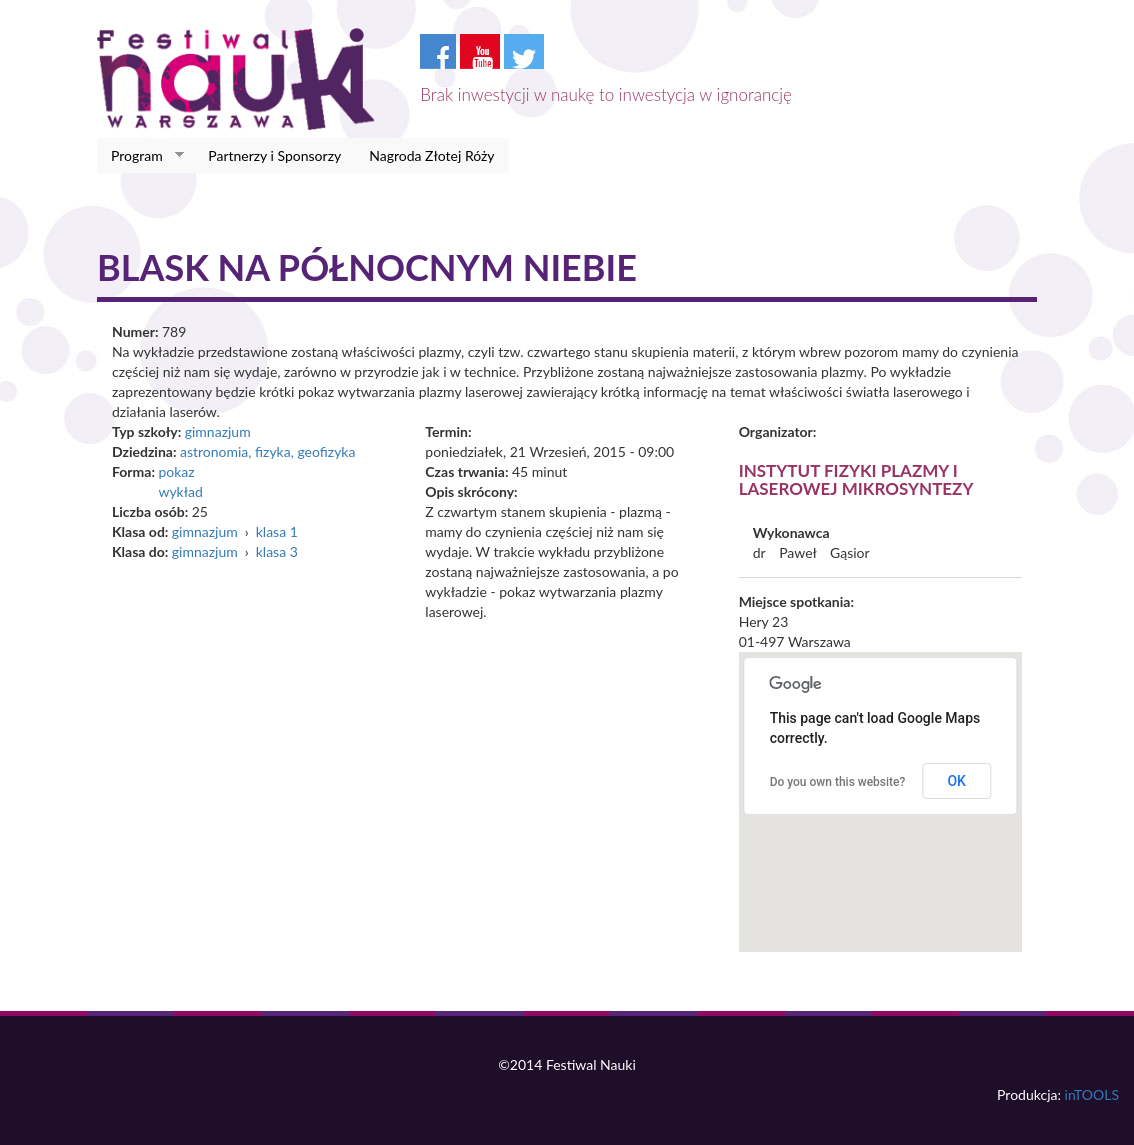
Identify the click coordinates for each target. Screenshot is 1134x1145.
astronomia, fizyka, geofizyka (268, 451)
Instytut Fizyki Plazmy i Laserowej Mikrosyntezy (856, 480)
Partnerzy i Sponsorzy (274, 155)
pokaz (176, 471)
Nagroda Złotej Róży (431, 155)
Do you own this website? (838, 782)
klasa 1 (277, 531)
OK (956, 781)
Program (140, 156)
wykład (180, 491)
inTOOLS (1092, 1094)
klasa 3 (277, 551)
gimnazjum (218, 431)
